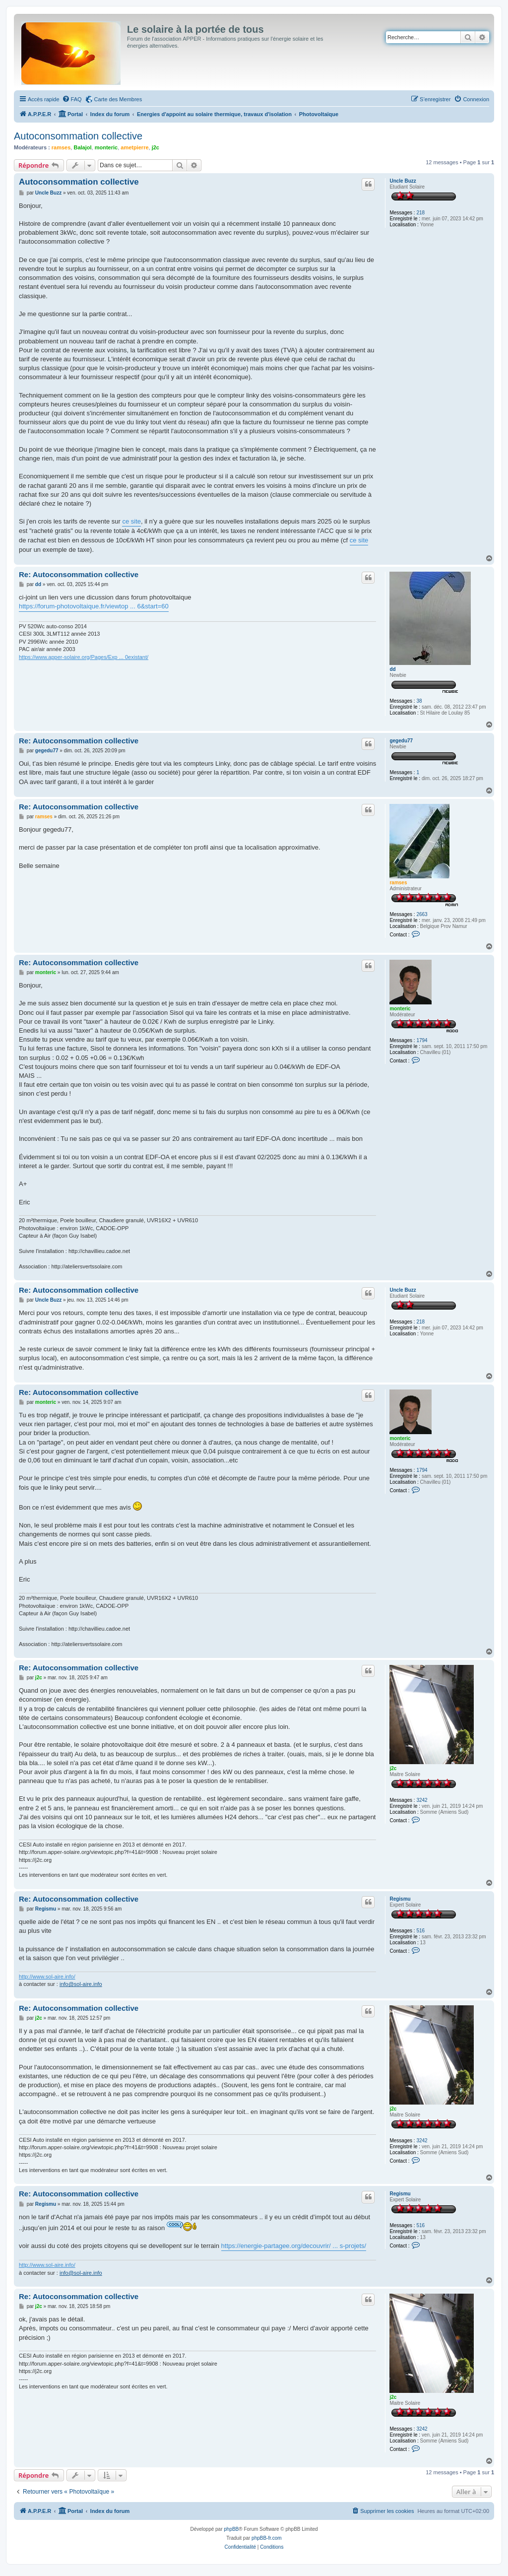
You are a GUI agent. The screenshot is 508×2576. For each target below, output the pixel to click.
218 (420, 212)
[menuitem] (72, 99)
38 (419, 701)
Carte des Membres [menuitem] (118, 99)
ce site (131, 521)
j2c (155, 147)
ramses (61, 147)
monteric (106, 147)
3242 (421, 1800)
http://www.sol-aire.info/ (47, 1977)
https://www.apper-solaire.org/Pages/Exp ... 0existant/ (83, 657)
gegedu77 (401, 740)
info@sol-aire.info (81, 1984)
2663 (421, 914)
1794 (421, 1040)
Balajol (82, 147)
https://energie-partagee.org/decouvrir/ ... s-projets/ (294, 2245)
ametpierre (134, 147)
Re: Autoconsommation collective (78, 574)
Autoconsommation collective (78, 136)
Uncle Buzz (402, 181)
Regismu (399, 1899)
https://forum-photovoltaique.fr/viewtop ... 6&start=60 (94, 606)
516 (420, 1930)
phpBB (231, 2529)
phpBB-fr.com (267, 2538)
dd (392, 669)
